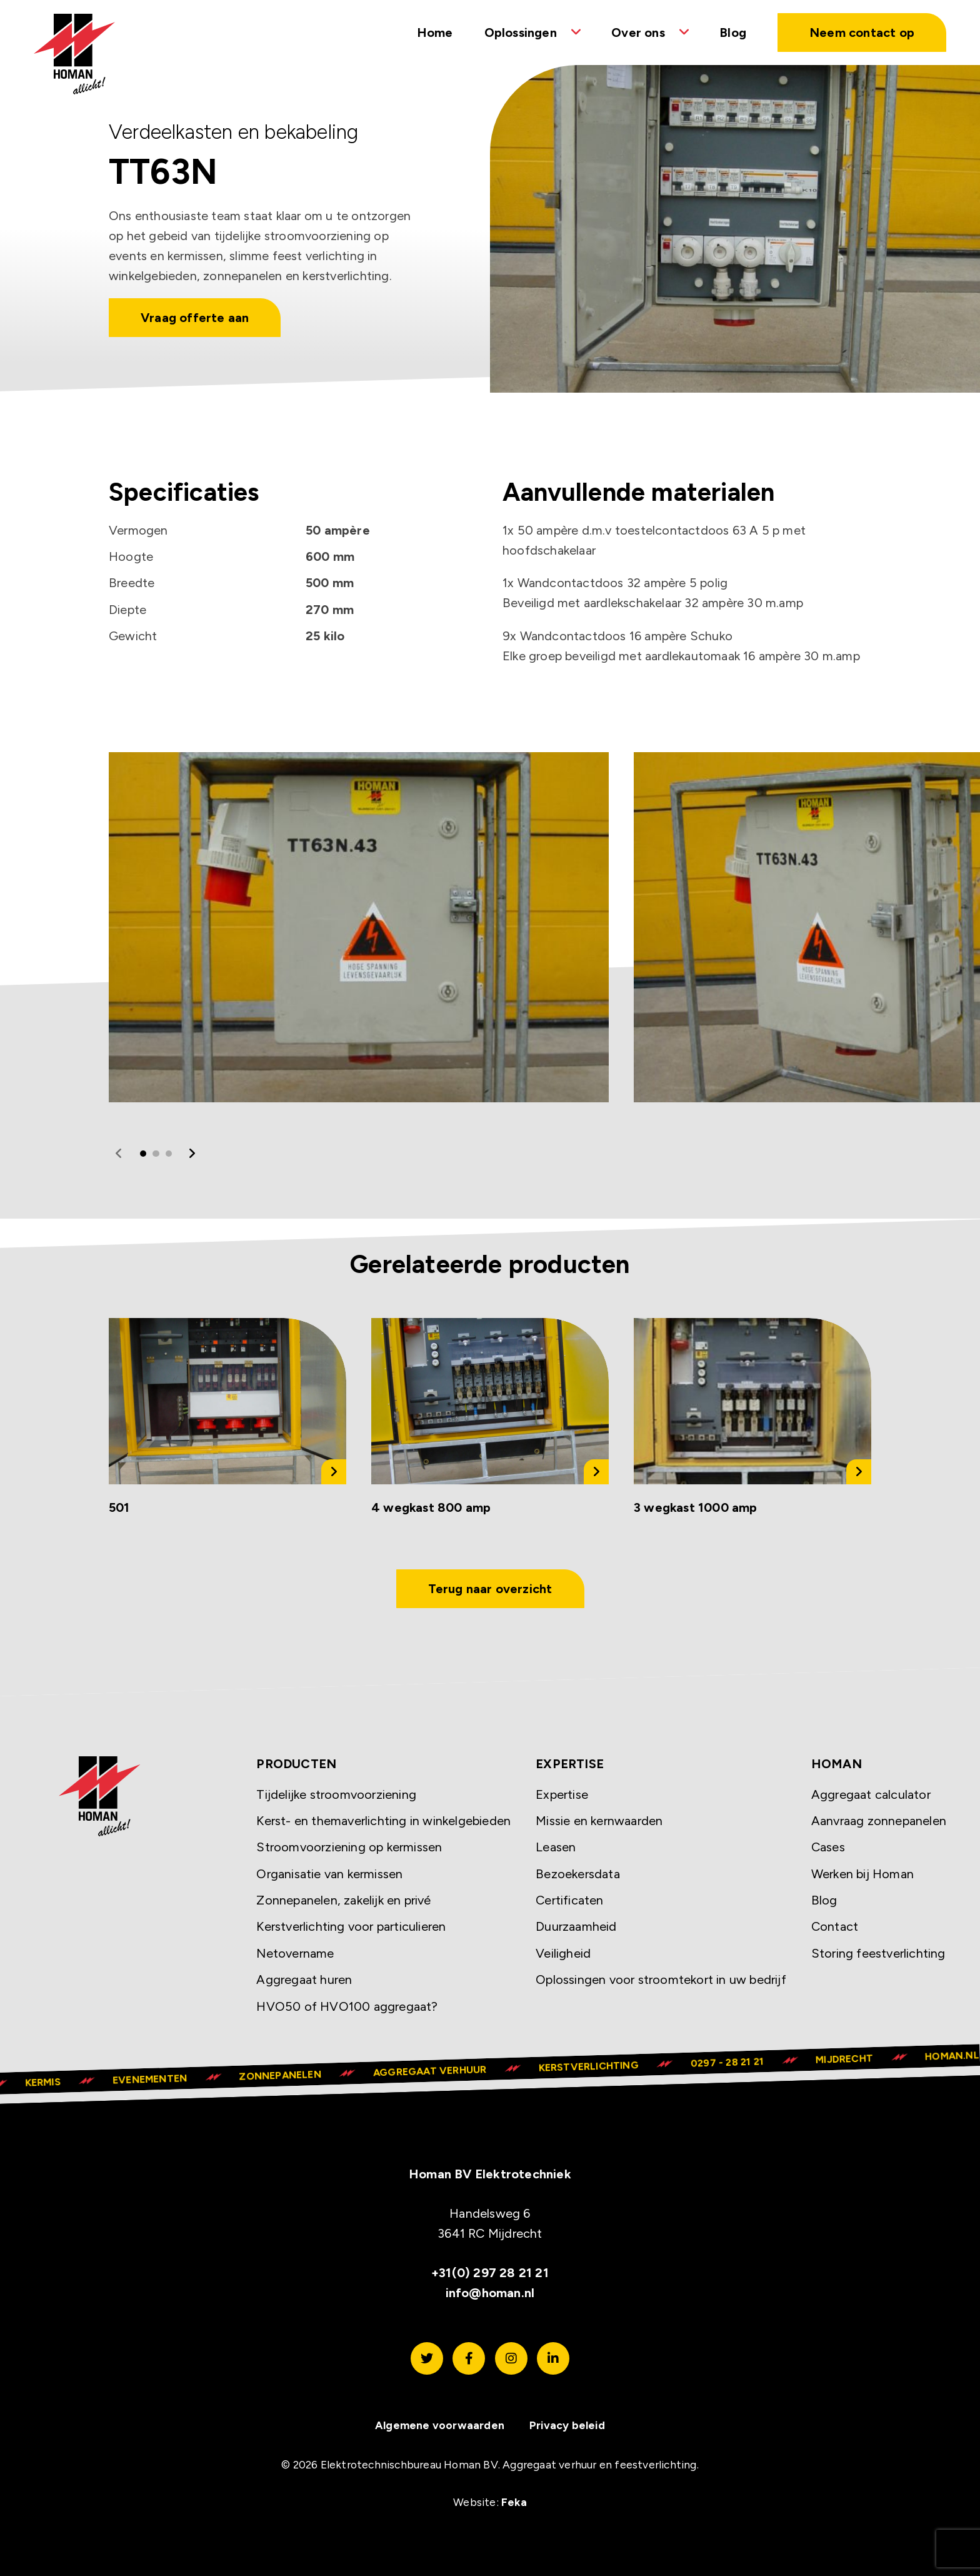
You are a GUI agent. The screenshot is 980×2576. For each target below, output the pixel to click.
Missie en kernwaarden (599, 1820)
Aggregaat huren (304, 1979)
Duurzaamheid (576, 1926)
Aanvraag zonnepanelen (878, 1820)
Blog (732, 32)
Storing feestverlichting (878, 1953)
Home (435, 32)
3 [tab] (169, 1153)
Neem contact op (861, 32)
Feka (514, 2501)
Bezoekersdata (578, 1873)
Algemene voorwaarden (439, 2425)
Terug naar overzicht (490, 1588)
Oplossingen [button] (520, 32)
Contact (834, 1926)
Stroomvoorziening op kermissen (349, 1846)
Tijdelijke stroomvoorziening (336, 1794)
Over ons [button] (638, 32)
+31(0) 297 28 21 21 (490, 2272)
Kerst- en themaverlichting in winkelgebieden (383, 1820)
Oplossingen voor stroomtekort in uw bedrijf (661, 1979)
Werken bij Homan (862, 1873)
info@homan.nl (490, 2292)
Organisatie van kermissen (329, 1873)
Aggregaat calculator (871, 1794)
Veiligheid (563, 1953)
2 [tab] (155, 1153)
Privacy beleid (567, 2425)
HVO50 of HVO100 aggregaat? (347, 2006)
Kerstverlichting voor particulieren (351, 1926)
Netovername (295, 1953)
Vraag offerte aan (195, 317)
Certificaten (569, 1900)
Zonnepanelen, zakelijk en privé (343, 1900)
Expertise (562, 1794)
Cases (828, 1846)
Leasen (556, 1846)
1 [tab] (143, 1153)
